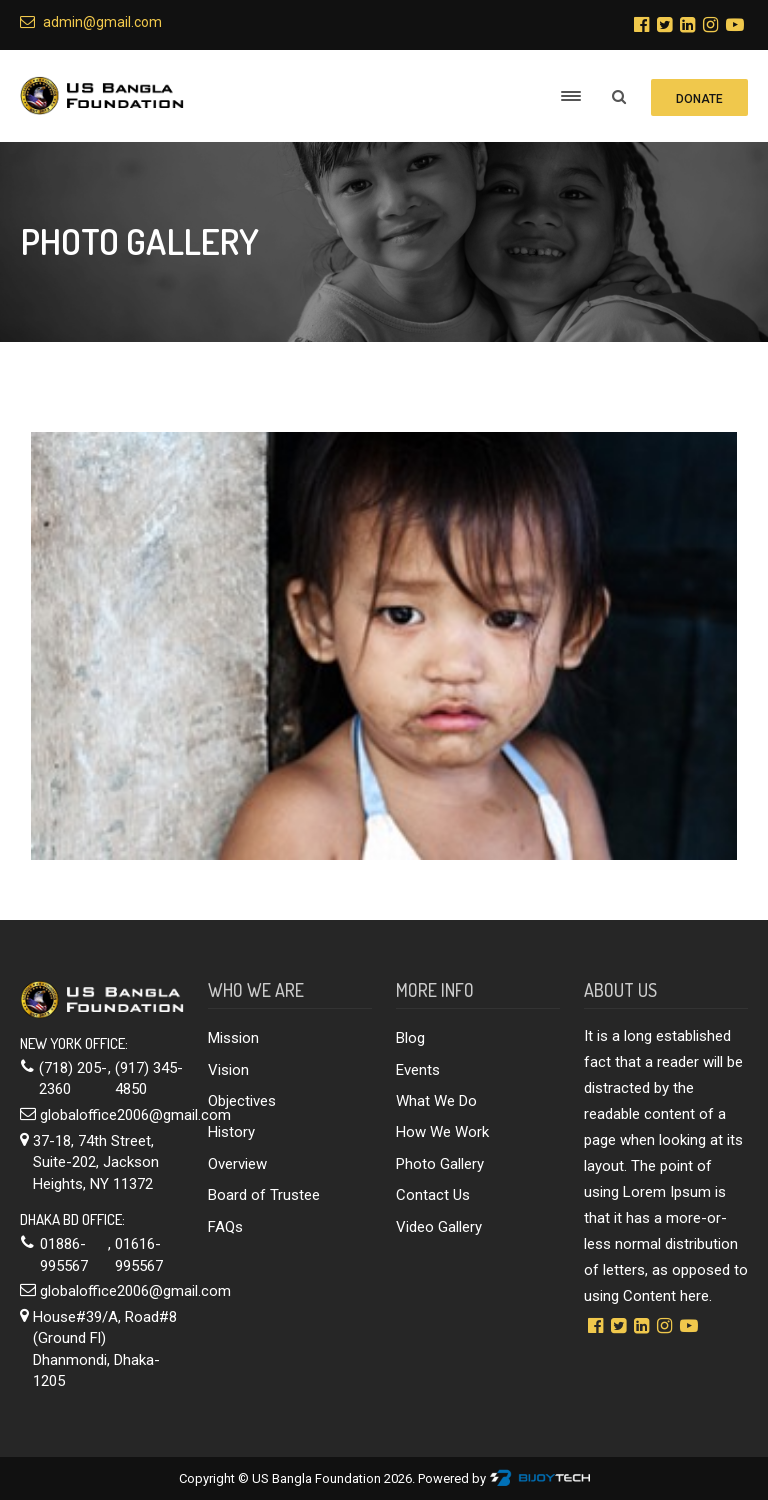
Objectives (242, 1101)
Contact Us (433, 1195)
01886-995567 (64, 1254)
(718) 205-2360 (73, 1078)
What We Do (436, 1101)
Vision (228, 1070)
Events (418, 1070)
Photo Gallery (440, 1164)
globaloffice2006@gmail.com (135, 1115)
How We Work (442, 1132)
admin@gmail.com (91, 22)
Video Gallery (439, 1227)
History (231, 1132)
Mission (233, 1038)
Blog (410, 1038)
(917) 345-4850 (149, 1078)
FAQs (225, 1227)
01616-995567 (139, 1254)
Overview (237, 1164)
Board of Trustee (264, 1195)
